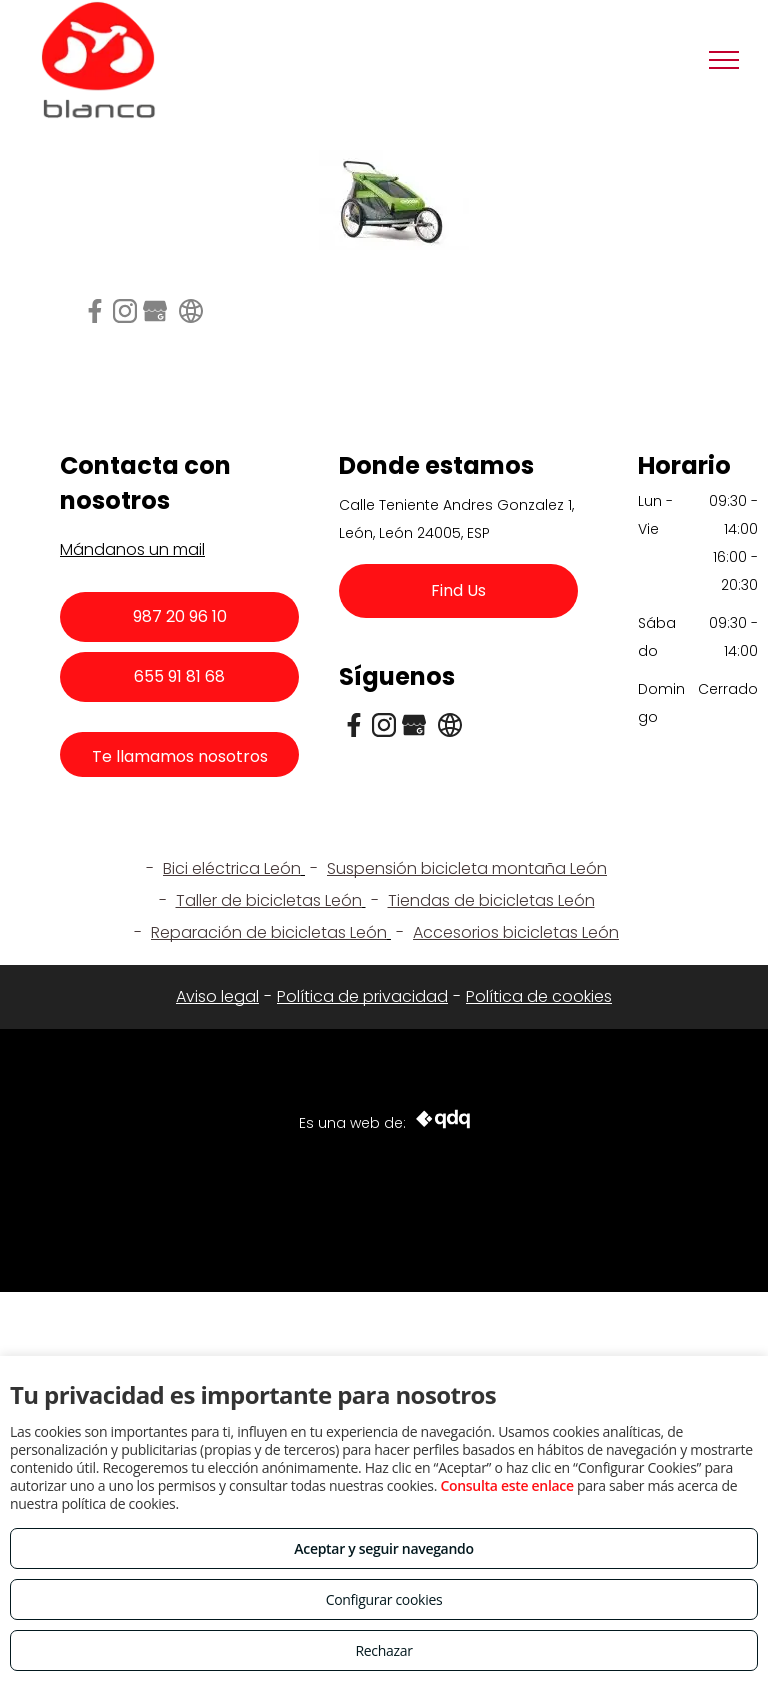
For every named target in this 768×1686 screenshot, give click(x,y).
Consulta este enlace (506, 1485)
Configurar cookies (384, 1599)
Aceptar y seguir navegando (383, 1548)
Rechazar (383, 1650)
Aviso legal (217, 996)
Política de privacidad (362, 996)
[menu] (724, 60)
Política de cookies (539, 996)
